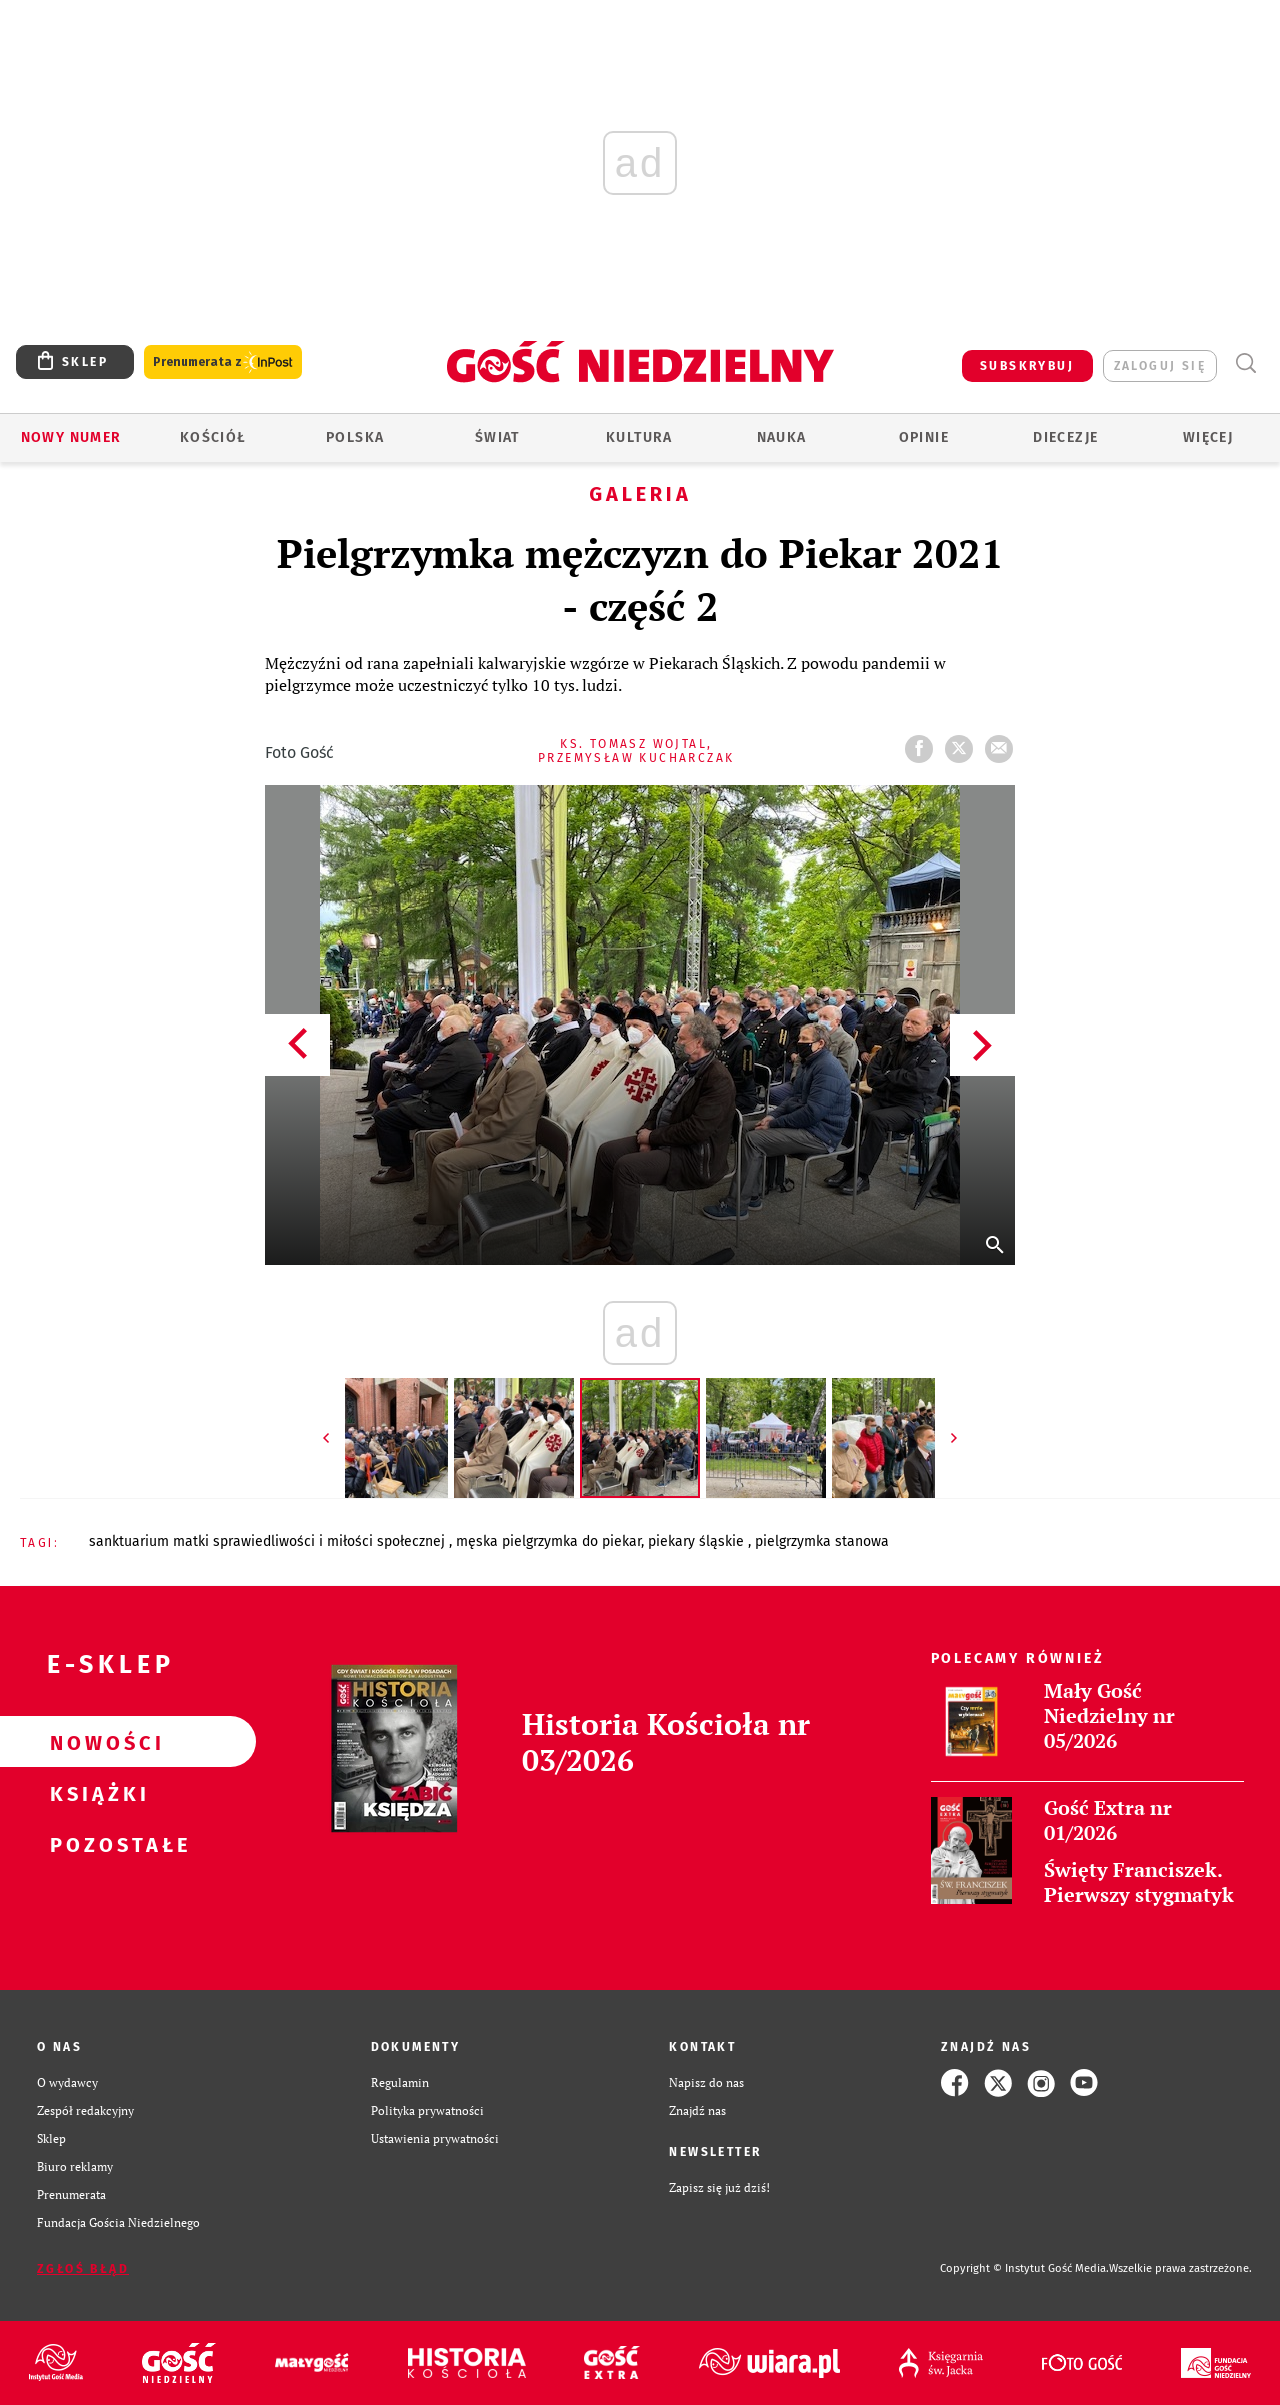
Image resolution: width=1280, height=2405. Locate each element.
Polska (355, 437)
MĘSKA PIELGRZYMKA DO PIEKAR (548, 1541)
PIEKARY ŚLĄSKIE (698, 1541)
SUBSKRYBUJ (1027, 366)
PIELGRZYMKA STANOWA (822, 1541)
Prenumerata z (223, 362)
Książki (96, 1793)
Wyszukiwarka (1245, 363)
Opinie (924, 437)
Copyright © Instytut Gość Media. (1024, 2268)
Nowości (96, 1742)
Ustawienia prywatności (435, 2138)
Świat (497, 437)
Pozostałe (96, 1844)
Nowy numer (71, 437)
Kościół (213, 437)
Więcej (1208, 437)
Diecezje (1065, 437)
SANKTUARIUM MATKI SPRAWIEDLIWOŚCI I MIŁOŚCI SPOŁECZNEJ (269, 1541)
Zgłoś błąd (83, 2269)
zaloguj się (1160, 366)
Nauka (782, 437)
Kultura (639, 437)
